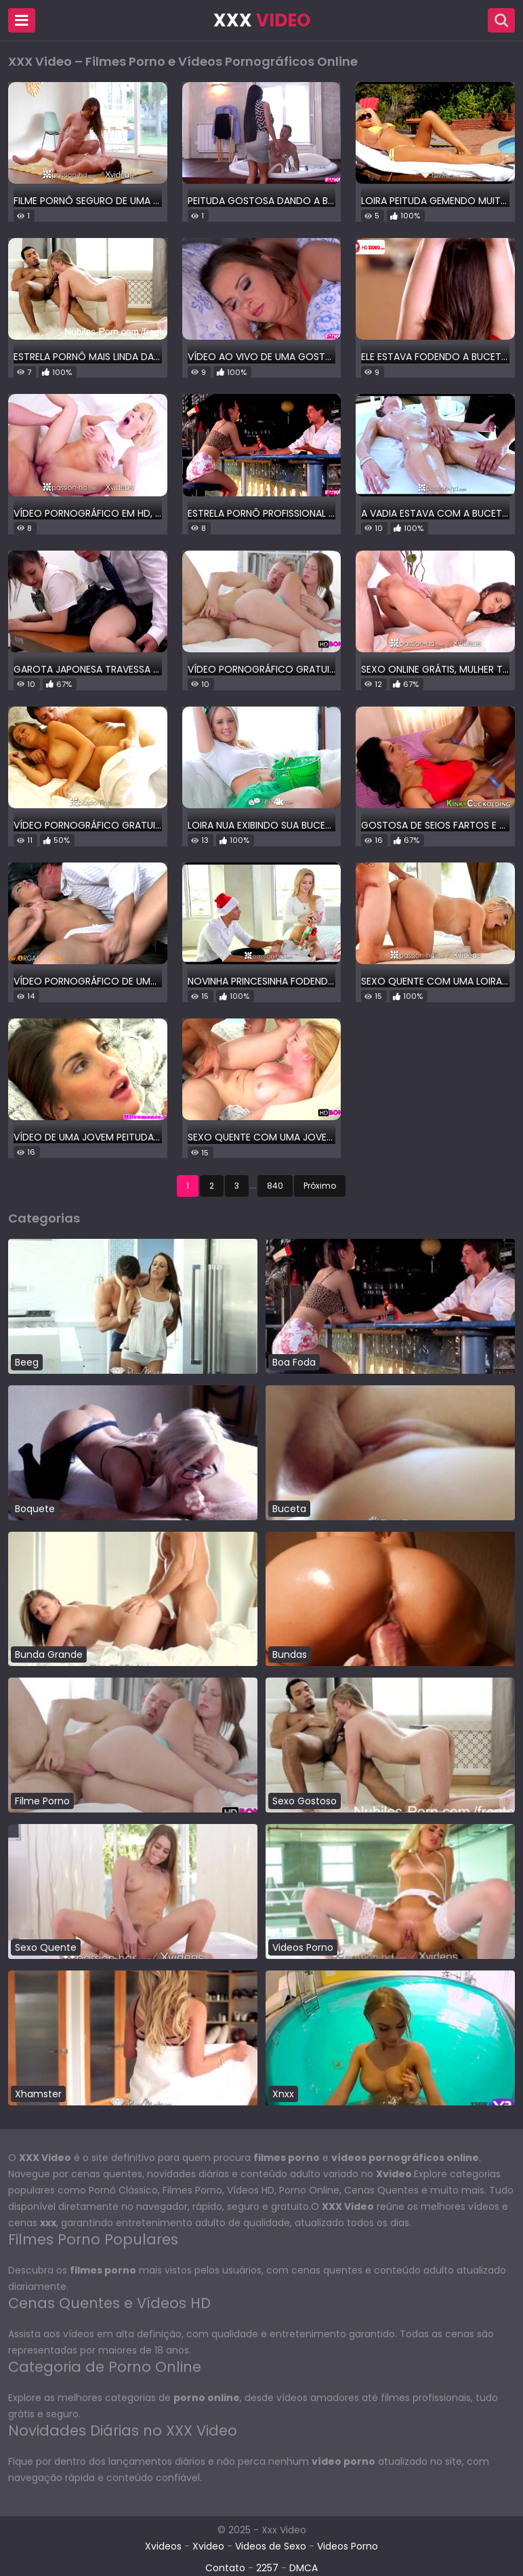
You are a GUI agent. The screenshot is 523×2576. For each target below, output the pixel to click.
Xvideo (208, 2546)
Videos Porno (347, 2546)
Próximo (320, 1185)
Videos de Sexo (270, 2546)
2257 (267, 2568)
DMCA (303, 2568)
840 (275, 1185)
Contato (225, 2568)
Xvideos (163, 2546)
